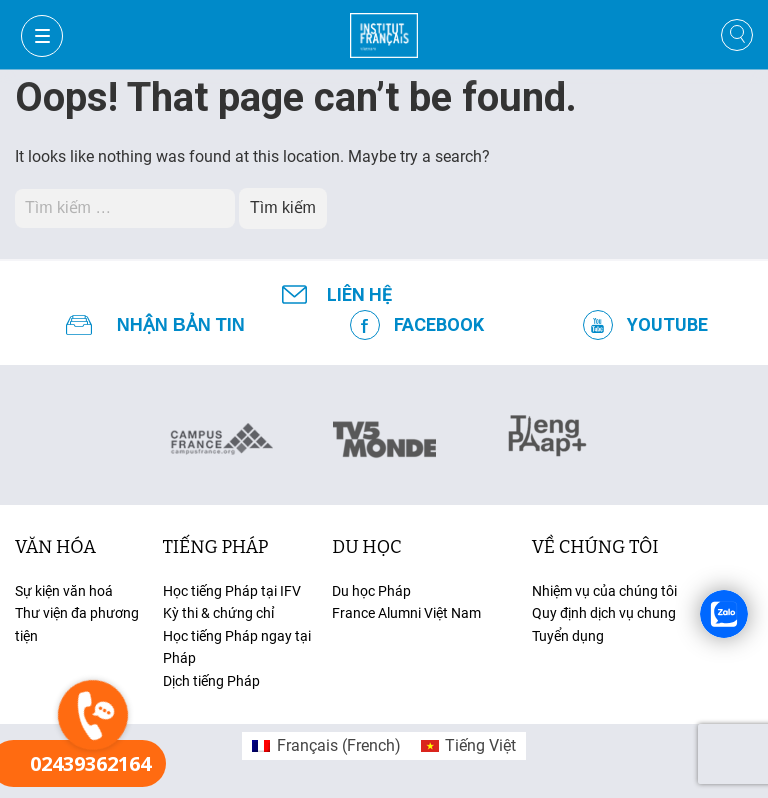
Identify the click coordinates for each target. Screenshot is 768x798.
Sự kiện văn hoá (64, 591)
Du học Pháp (371, 591)
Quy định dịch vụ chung (604, 613)
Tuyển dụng (568, 636)
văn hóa (55, 547)
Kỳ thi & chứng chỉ (218, 613)
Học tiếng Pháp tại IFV (232, 591)
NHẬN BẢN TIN (181, 325)
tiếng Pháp (216, 547)
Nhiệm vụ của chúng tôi (604, 591)
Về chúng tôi (595, 547)
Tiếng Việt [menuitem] (480, 745)
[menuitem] (326, 746)
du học (366, 547)
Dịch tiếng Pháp (211, 681)
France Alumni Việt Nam (406, 613)
